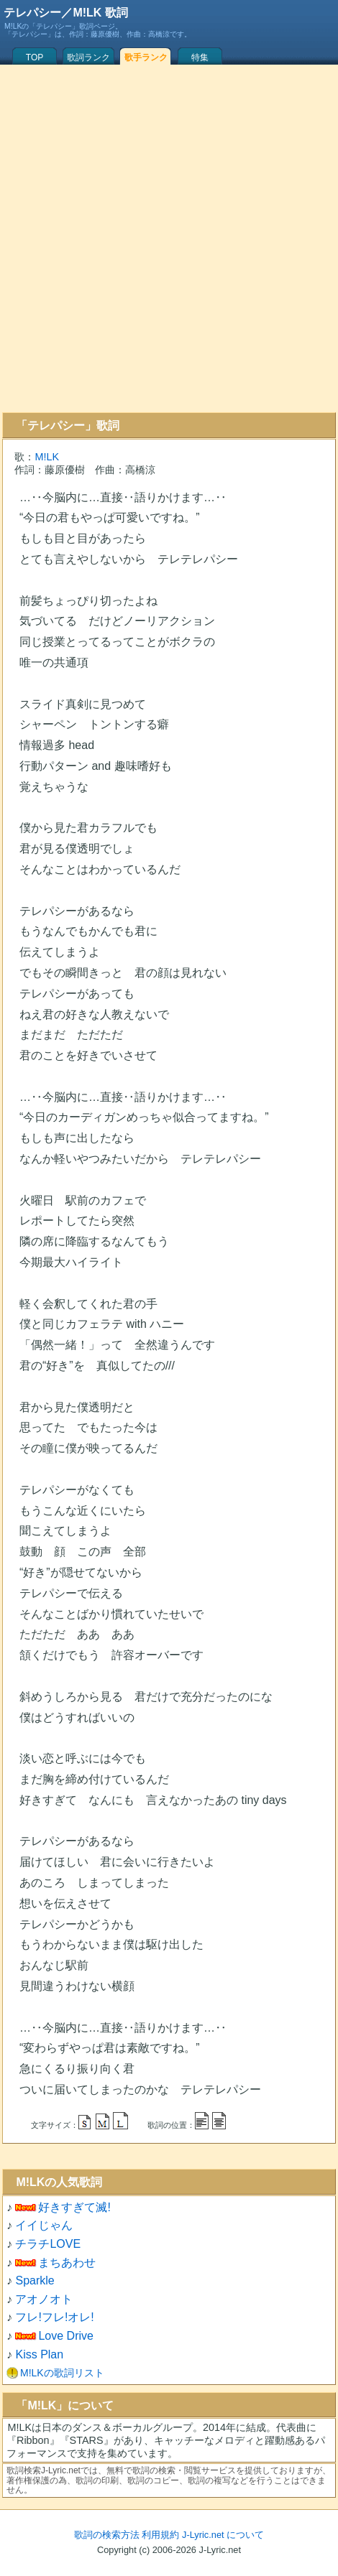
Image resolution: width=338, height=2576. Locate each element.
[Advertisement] (167, 238)
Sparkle (34, 2280)
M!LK (47, 456)
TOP (34, 57)
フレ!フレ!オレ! (54, 2317)
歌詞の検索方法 (107, 2534)
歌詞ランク (88, 57)
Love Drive (65, 2336)
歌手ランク (146, 57)
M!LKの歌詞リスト (62, 2373)
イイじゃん (44, 2225)
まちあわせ (67, 2262)
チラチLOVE (48, 2244)
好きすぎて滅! (74, 2207)
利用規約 (160, 2534)
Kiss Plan (39, 2354)
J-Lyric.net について (223, 2534)
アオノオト (44, 2299)
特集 (200, 57)
